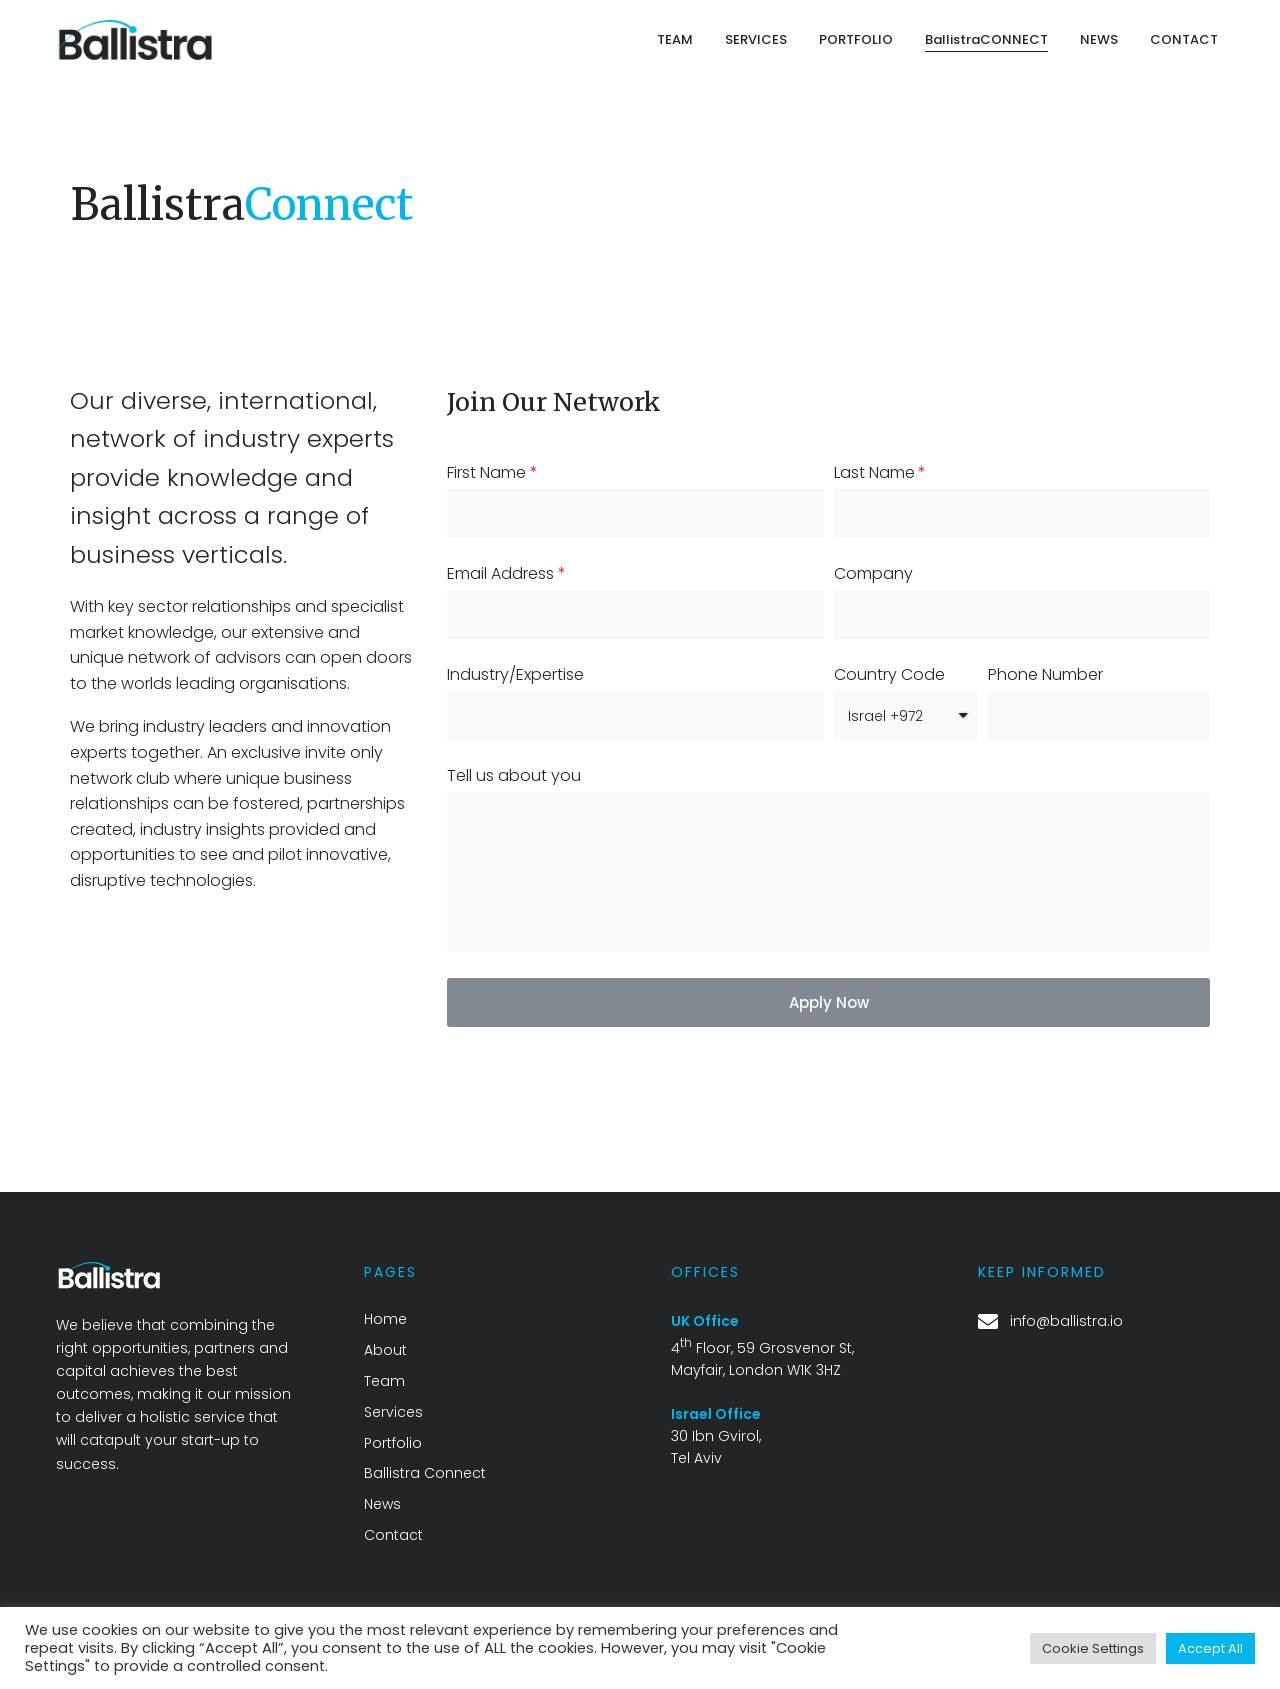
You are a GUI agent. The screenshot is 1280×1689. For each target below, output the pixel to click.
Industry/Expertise (515, 675)
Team (384, 1381)
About (385, 1350)
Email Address (500, 574)
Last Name (874, 473)
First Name (486, 473)
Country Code (889, 675)
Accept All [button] (1210, 1648)
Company (873, 574)
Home (385, 1319)
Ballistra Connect (425, 1473)
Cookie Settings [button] (1093, 1648)
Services (393, 1412)
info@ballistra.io (1066, 1321)
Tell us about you (514, 776)
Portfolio (393, 1443)
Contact (393, 1535)
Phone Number (1045, 675)
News (382, 1504)
